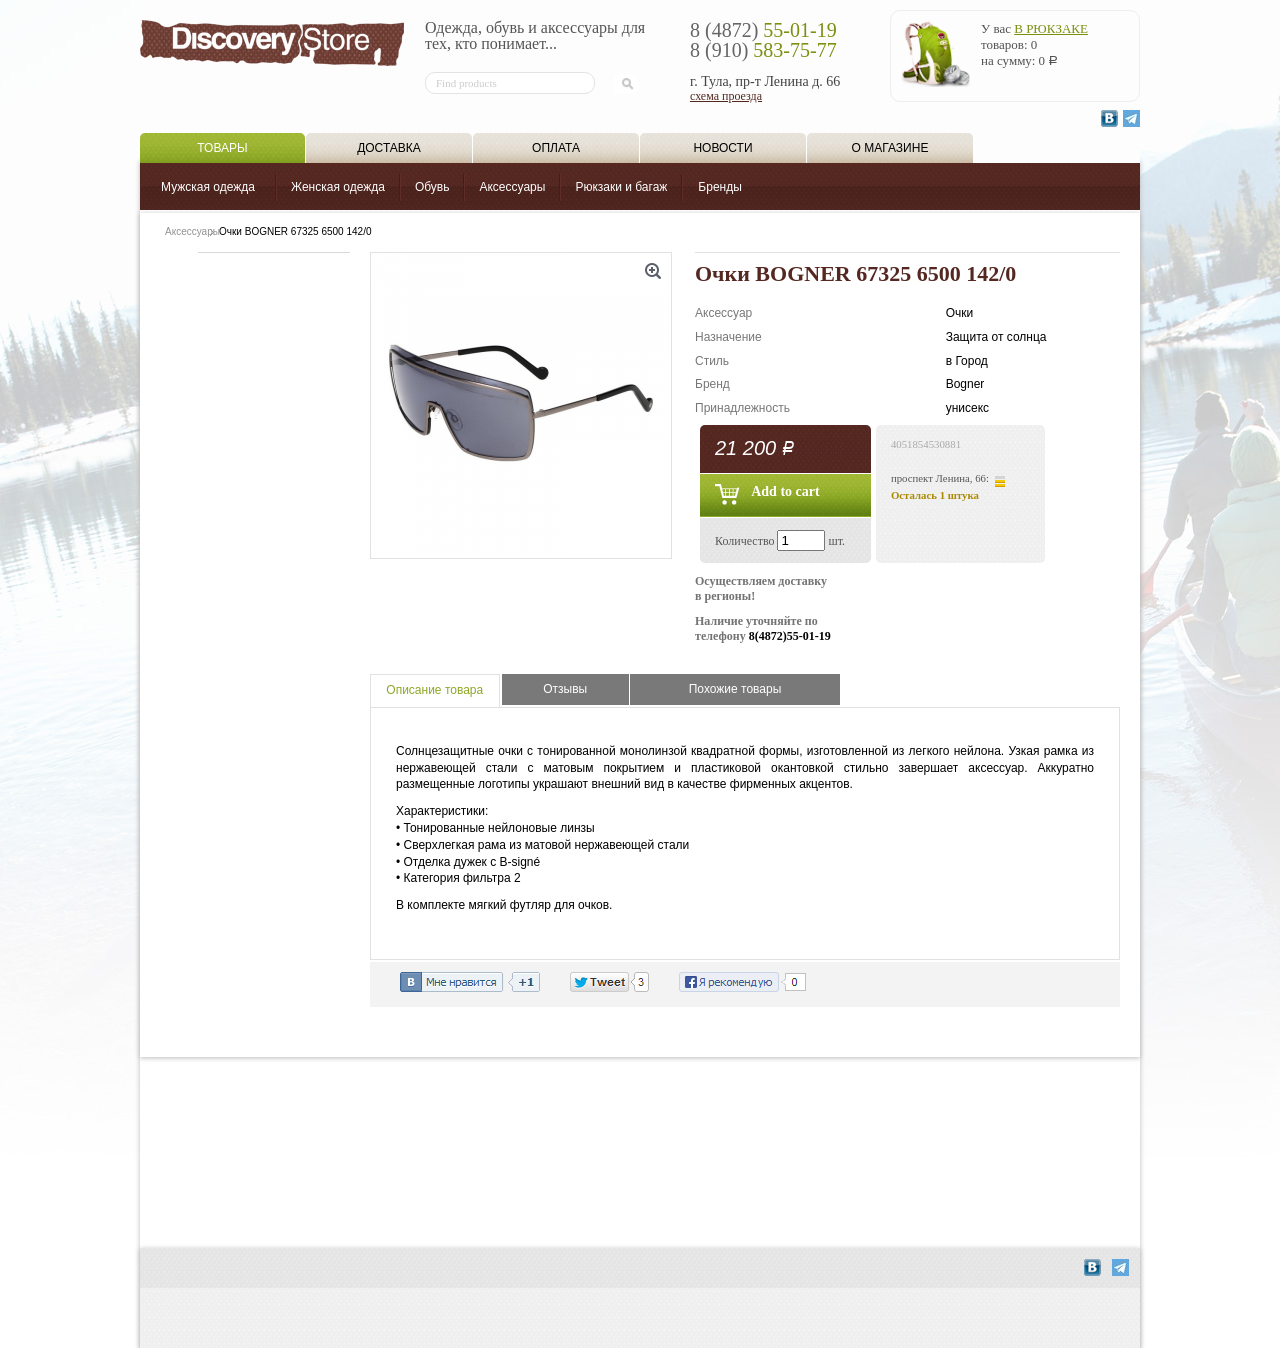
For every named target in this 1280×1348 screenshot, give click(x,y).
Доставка (389, 148)
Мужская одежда (208, 187)
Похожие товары (735, 689)
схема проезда (726, 96)
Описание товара (434, 690)
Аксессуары (512, 187)
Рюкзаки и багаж (621, 187)
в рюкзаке (1051, 28)
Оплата (556, 148)
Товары (222, 148)
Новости (722, 148)
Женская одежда (338, 187)
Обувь (432, 187)
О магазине (890, 148)
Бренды (719, 187)
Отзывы (565, 689)
